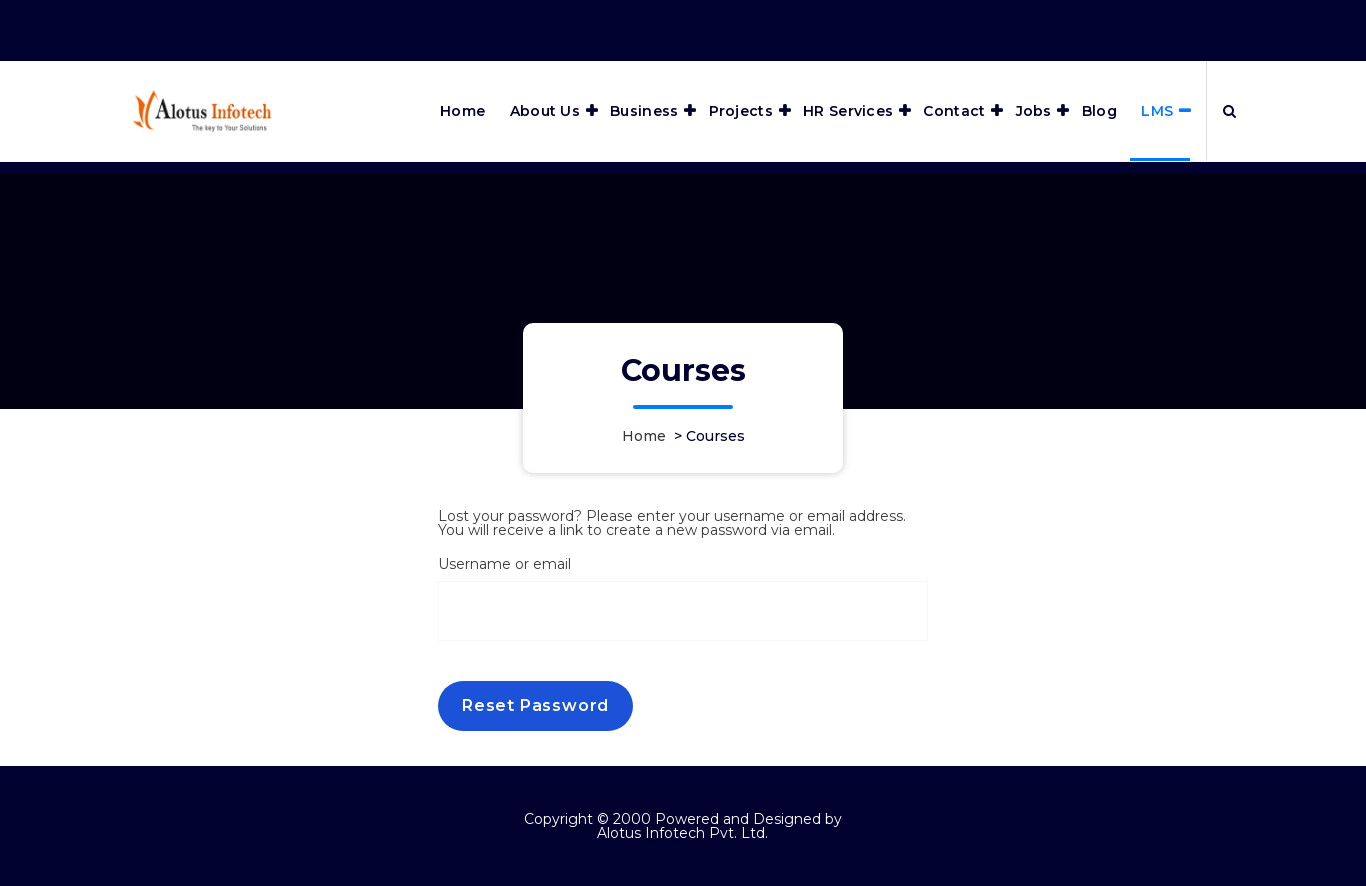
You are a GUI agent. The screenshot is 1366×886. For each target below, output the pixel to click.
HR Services (848, 111)
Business (644, 111)
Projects (741, 111)
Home (462, 111)
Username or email (504, 564)
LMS (1157, 111)
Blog (1099, 111)
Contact (954, 111)
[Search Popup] (1229, 111)
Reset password (535, 705)
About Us (545, 111)
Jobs (1034, 111)
